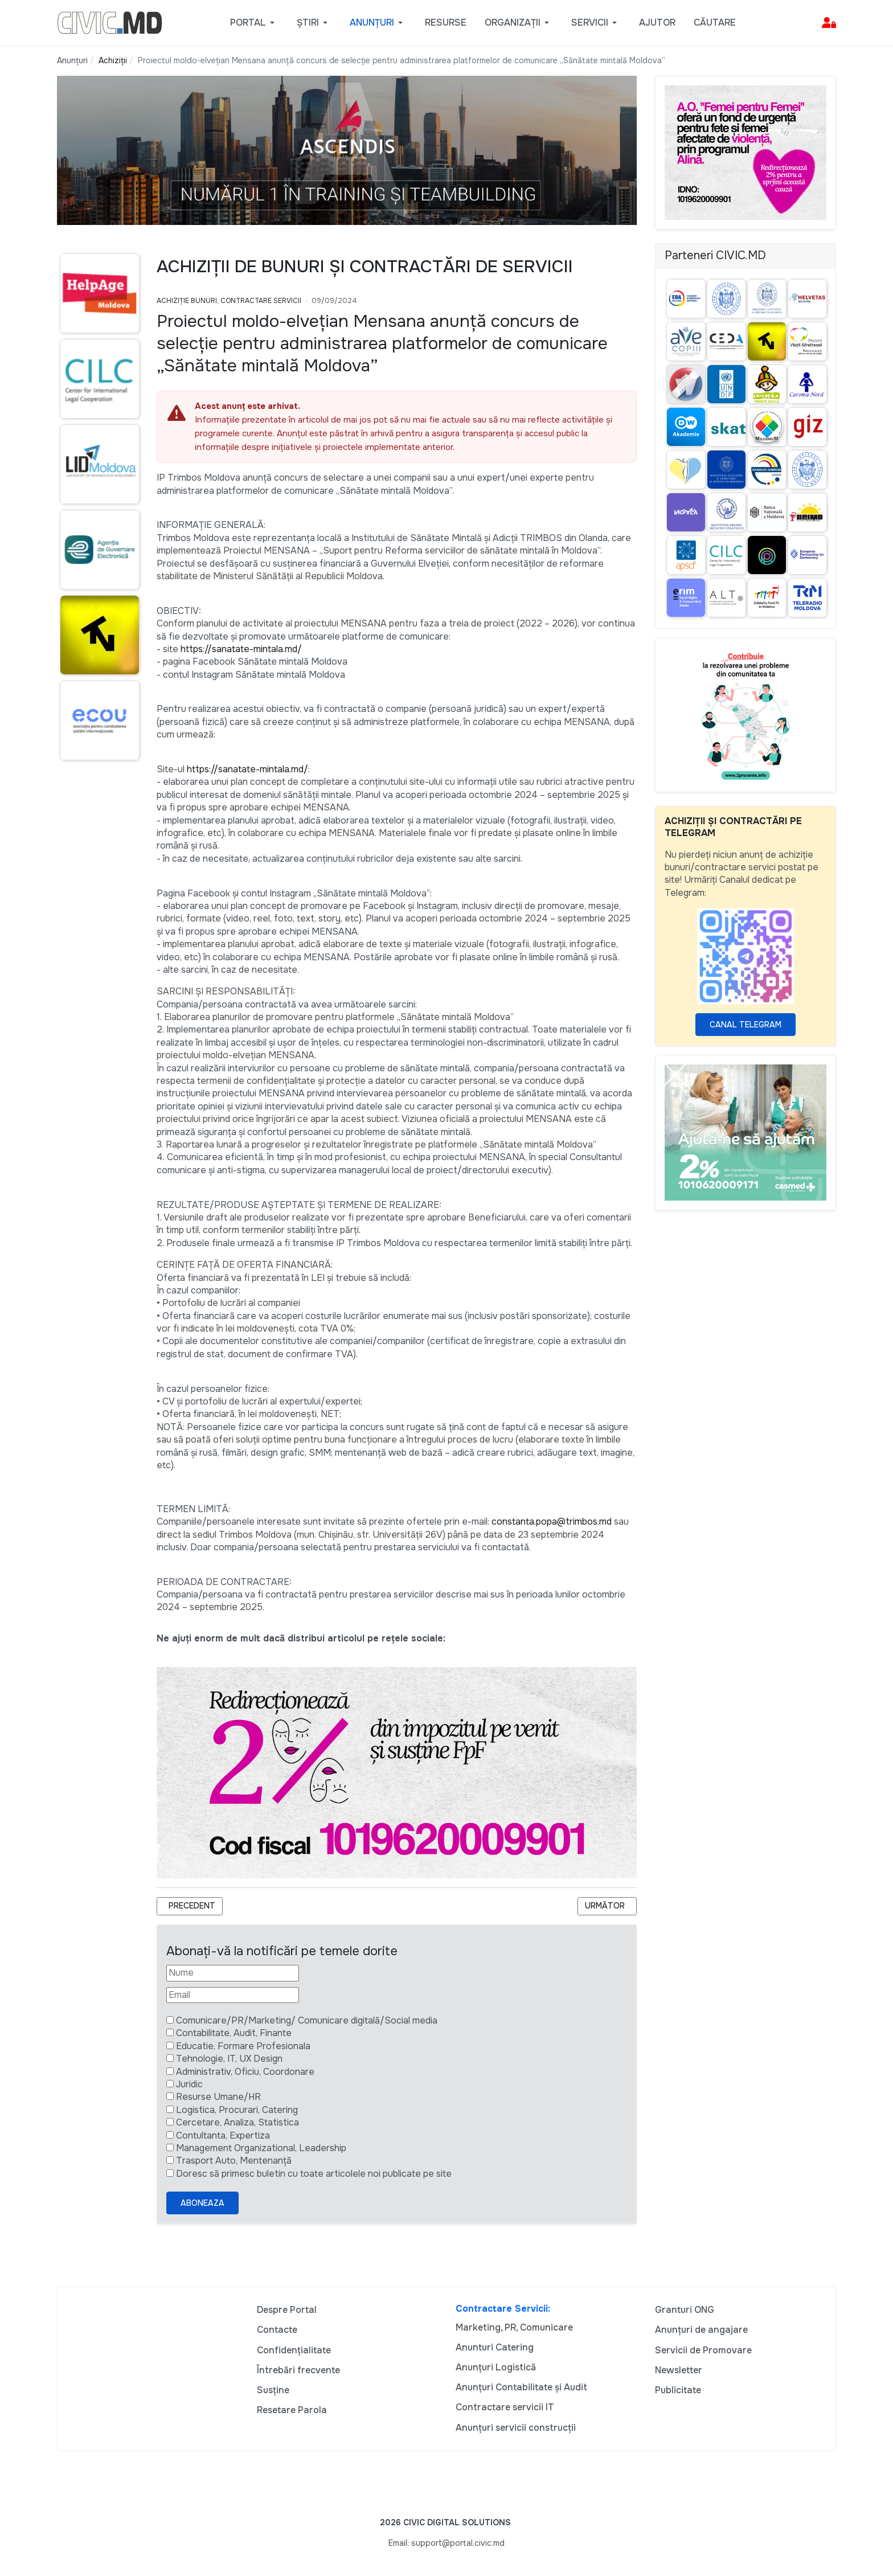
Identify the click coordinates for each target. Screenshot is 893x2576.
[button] (254, 23)
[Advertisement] (97, 989)
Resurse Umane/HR (218, 2097)
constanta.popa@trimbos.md (551, 1521)
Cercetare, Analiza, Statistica (237, 2122)
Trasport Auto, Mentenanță (234, 2161)
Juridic (189, 2084)
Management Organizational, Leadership (261, 2148)
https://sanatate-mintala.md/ (241, 649)
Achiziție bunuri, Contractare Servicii (229, 300)
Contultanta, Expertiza (223, 2135)
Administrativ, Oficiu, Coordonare (245, 2072)
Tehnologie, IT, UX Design (229, 2059)
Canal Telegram (745, 1024)
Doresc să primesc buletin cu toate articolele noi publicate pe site (314, 2174)
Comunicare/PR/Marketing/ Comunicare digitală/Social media (306, 2020)
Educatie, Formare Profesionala (243, 2046)
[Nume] (232, 1973)
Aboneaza (202, 2203)
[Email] (232, 1995)
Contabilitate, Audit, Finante (234, 2033)
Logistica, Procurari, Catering (237, 2110)
